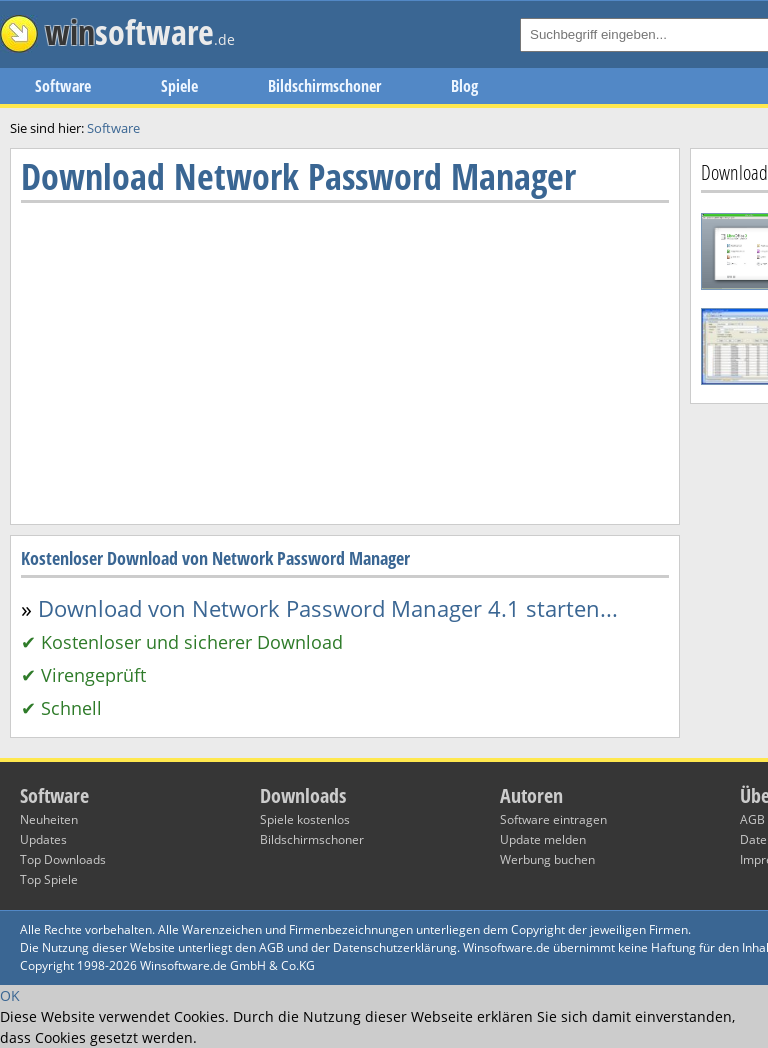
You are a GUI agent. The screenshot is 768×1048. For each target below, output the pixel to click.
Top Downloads (63, 859)
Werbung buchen (547, 859)
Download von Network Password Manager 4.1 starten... (328, 608)
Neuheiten (49, 819)
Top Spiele (49, 879)
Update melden (543, 839)
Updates (43, 839)
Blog (464, 86)
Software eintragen (553, 819)
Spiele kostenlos (305, 819)
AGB (752, 819)
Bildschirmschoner (324, 86)
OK (10, 995)
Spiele (179, 86)
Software (63, 86)
